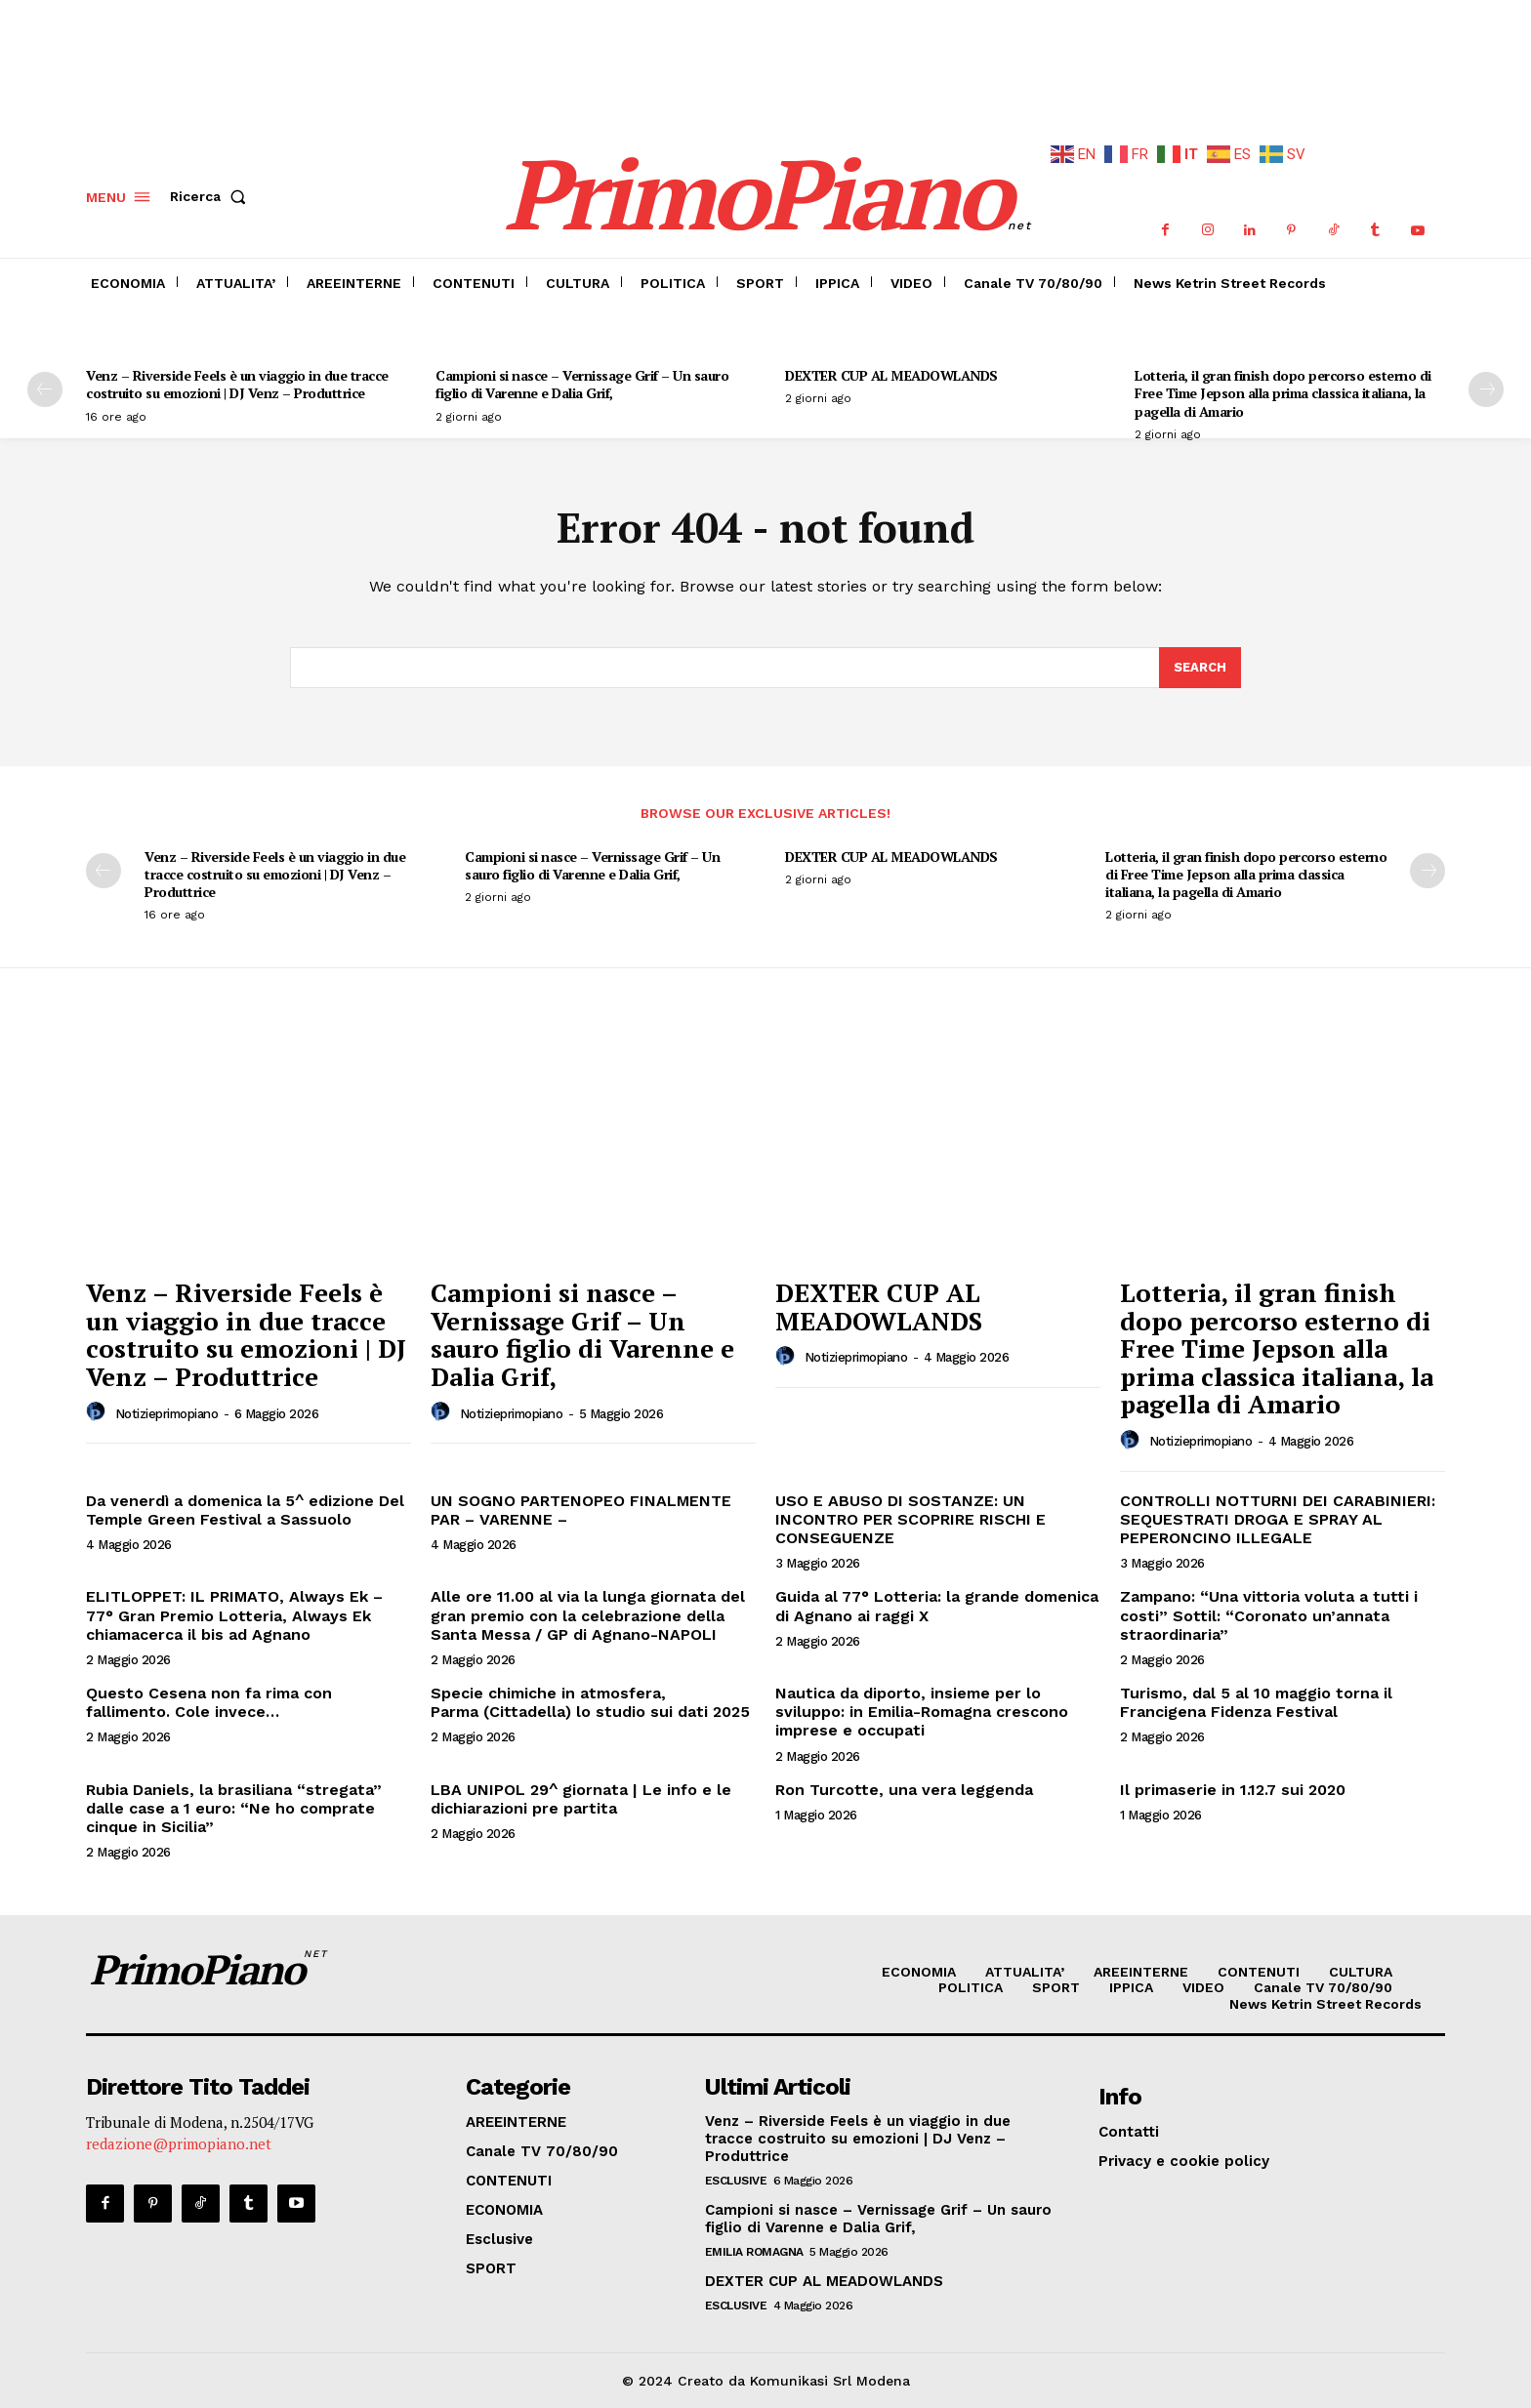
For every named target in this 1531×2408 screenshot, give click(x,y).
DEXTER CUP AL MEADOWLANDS (891, 375)
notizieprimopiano (167, 1414)
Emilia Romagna (754, 2252)
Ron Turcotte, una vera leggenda (904, 1789)
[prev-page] (44, 389)
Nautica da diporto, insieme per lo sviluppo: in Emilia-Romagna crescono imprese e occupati (921, 1711)
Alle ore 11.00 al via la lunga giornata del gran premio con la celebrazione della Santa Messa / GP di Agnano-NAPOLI (588, 1615)
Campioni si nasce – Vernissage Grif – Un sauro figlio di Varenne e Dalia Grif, (581, 384)
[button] (212, 197)
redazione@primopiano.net (178, 2143)
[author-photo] (98, 1412)
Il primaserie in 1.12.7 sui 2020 (1232, 1789)
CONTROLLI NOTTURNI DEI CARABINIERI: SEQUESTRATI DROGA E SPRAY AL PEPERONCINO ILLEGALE (1277, 1519)
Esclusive (736, 2180)
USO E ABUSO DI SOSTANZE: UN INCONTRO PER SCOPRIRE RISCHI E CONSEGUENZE (910, 1519)
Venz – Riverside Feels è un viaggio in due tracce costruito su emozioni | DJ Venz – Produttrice (237, 384)
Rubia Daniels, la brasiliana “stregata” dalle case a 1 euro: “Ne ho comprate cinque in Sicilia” (234, 1808)
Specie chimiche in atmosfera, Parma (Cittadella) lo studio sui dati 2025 (590, 1702)
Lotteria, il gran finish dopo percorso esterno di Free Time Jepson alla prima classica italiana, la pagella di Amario (1283, 393)
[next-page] (1486, 389)
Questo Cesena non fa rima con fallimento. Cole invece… (209, 1702)
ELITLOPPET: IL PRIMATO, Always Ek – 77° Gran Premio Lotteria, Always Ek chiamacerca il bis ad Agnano (234, 1615)
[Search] (1200, 667)
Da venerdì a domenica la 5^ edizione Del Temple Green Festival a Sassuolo (245, 1510)
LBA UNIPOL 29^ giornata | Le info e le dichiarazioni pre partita (581, 1798)
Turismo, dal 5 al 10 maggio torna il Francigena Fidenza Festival (1256, 1702)
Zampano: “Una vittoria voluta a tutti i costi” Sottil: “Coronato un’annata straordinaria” (1269, 1615)
